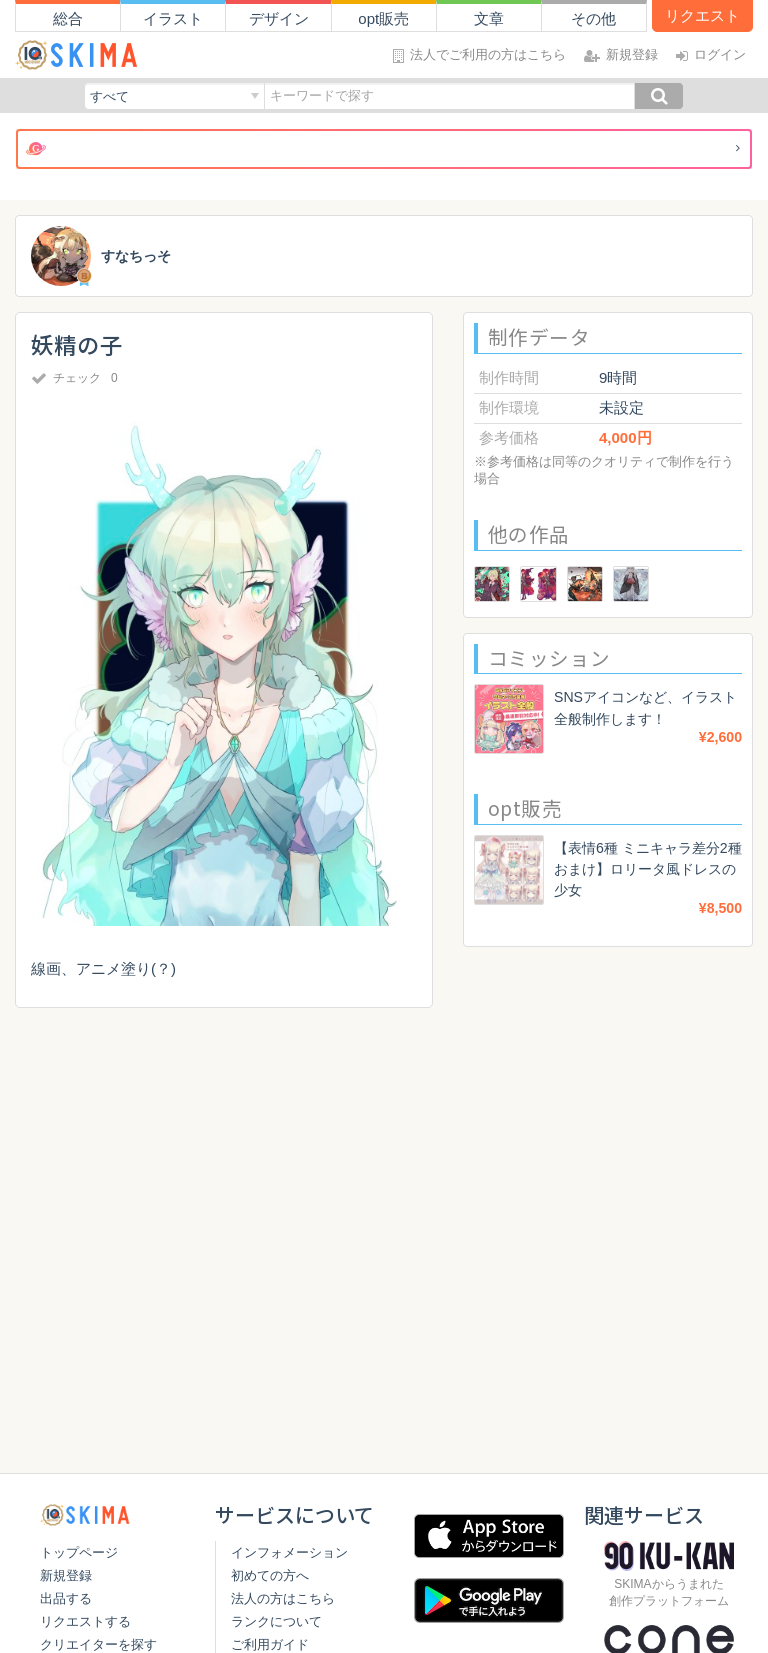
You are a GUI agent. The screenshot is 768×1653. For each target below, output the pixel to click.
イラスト (173, 18)
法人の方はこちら (279, 1598)
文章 (489, 18)
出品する (66, 1598)
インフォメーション (285, 1552)
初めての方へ (266, 1575)
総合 (68, 18)
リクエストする (85, 1621)
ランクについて (272, 1621)
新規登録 (66, 1575)
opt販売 (383, 18)
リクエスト (702, 15)
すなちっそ (138, 256)
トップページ (79, 1552)
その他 (593, 18)
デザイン (279, 18)
